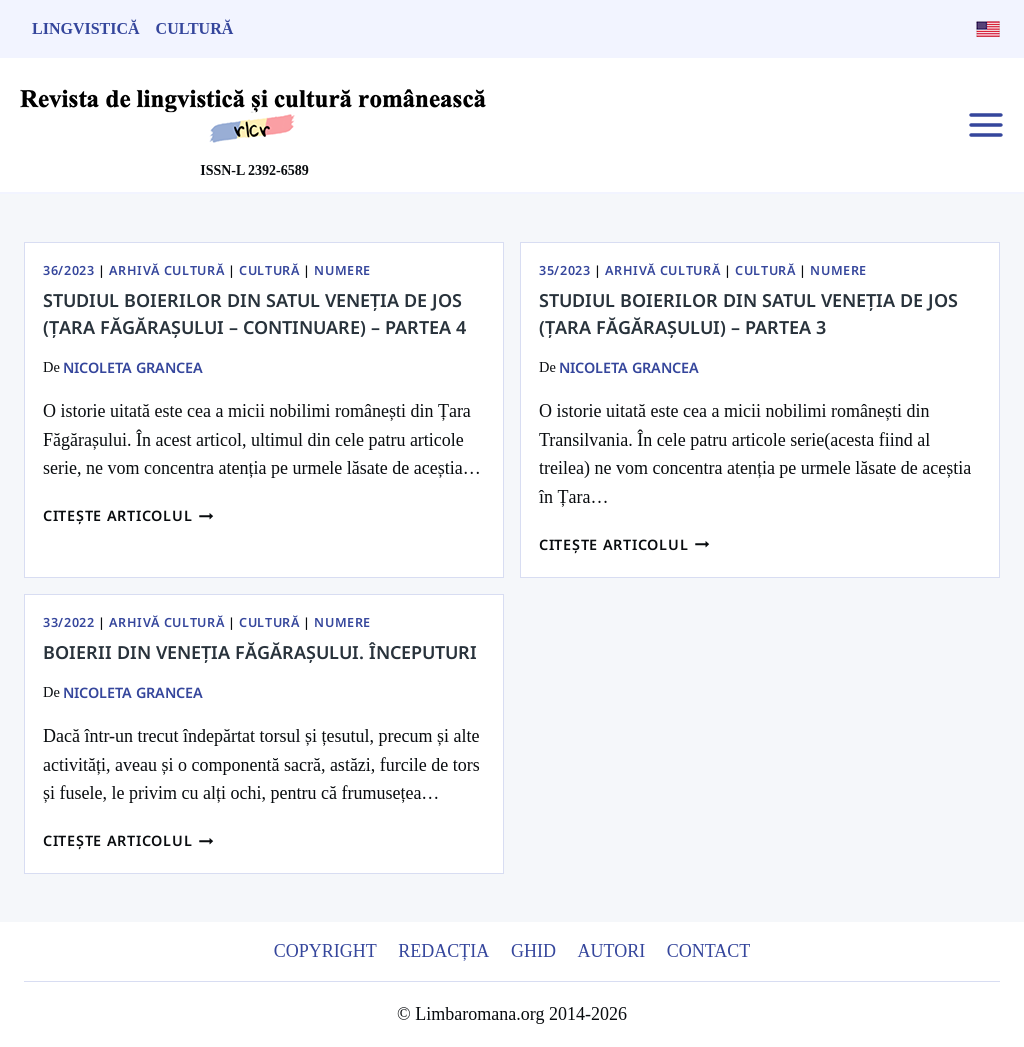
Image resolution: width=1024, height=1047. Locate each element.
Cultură (195, 28)
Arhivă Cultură (166, 270)
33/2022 (68, 622)
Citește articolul (128, 515)
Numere (342, 270)
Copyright (325, 951)
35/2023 (564, 270)
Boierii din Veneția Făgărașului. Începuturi (260, 652)
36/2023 (68, 270)
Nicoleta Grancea (133, 367)
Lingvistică (86, 28)
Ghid (533, 951)
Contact (709, 951)
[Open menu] (985, 124)
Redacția (443, 951)
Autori (611, 951)
